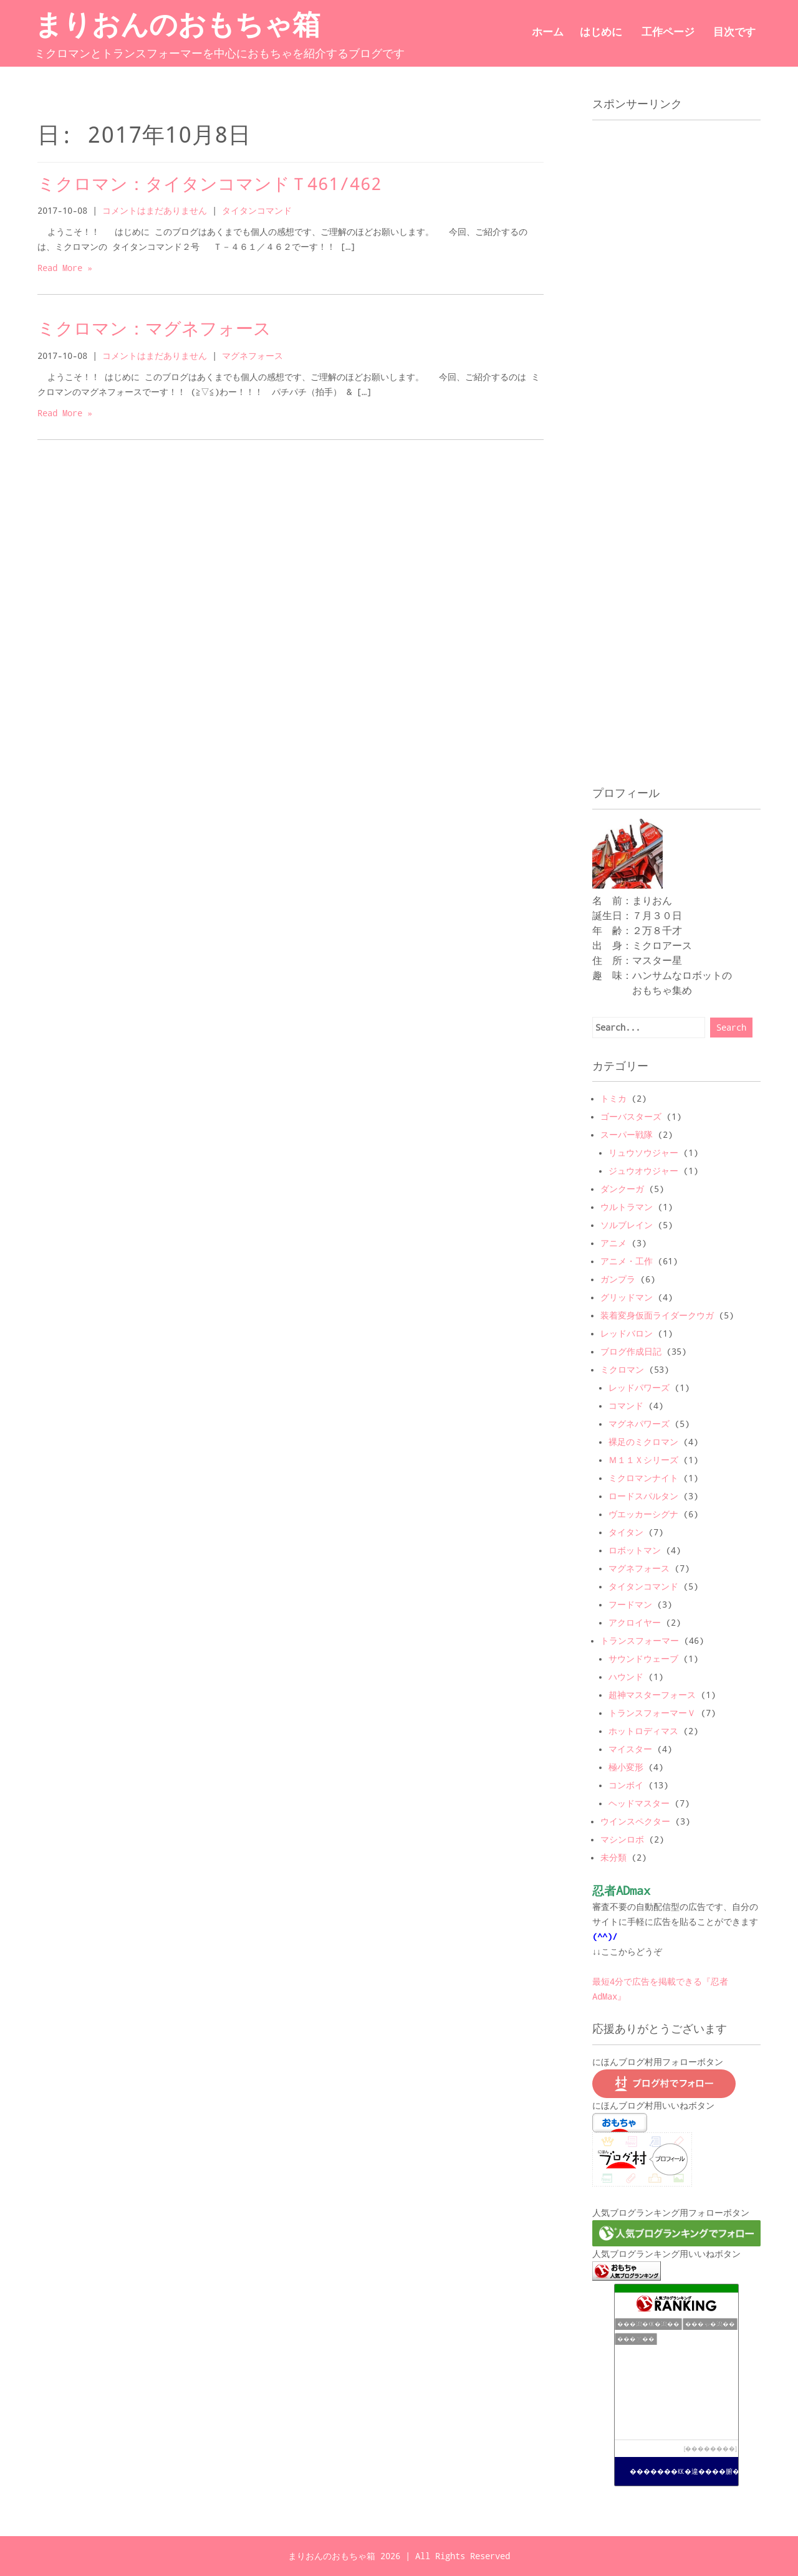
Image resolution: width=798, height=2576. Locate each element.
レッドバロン (626, 1333)
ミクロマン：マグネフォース (154, 328)
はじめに (601, 31)
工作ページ (668, 31)
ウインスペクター (635, 1821)
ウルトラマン (626, 1207)
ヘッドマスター (639, 1803)
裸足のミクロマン (643, 1442)
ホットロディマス (643, 1731)
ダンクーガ (622, 1189)
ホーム (548, 31)
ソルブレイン (626, 1225)
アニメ (613, 1243)
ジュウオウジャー (643, 1171)
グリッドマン (626, 1297)
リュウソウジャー (643, 1153)
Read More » (64, 268)
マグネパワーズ (639, 1424)
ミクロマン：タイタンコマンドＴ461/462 (209, 184)
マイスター (630, 1749)
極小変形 (625, 1767)
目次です (734, 31)
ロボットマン (634, 1550)
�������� (710, 2448)
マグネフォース (252, 356)
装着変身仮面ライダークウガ (657, 1315)
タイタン (625, 1532)
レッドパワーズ (639, 1388)
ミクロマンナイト (643, 1478)
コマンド (625, 1406)
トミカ (613, 1099)
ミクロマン (622, 1370)
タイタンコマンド (257, 211)
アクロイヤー (634, 1623)
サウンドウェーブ (643, 1659)
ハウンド (625, 1677)
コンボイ (625, 1785)
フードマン (630, 1605)
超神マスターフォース (652, 1695)
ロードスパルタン (643, 1496)
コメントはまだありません (154, 211)
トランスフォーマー (639, 1641)
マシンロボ (622, 1839)
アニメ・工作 (626, 1261)
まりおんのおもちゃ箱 (177, 29)
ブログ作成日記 (630, 1352)
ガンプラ (617, 1279)
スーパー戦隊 (626, 1135)
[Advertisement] (664, 252)
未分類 (613, 1858)
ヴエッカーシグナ (643, 1514)
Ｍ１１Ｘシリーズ (643, 1460)
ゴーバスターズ (630, 1117)
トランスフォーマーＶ (652, 1713)
